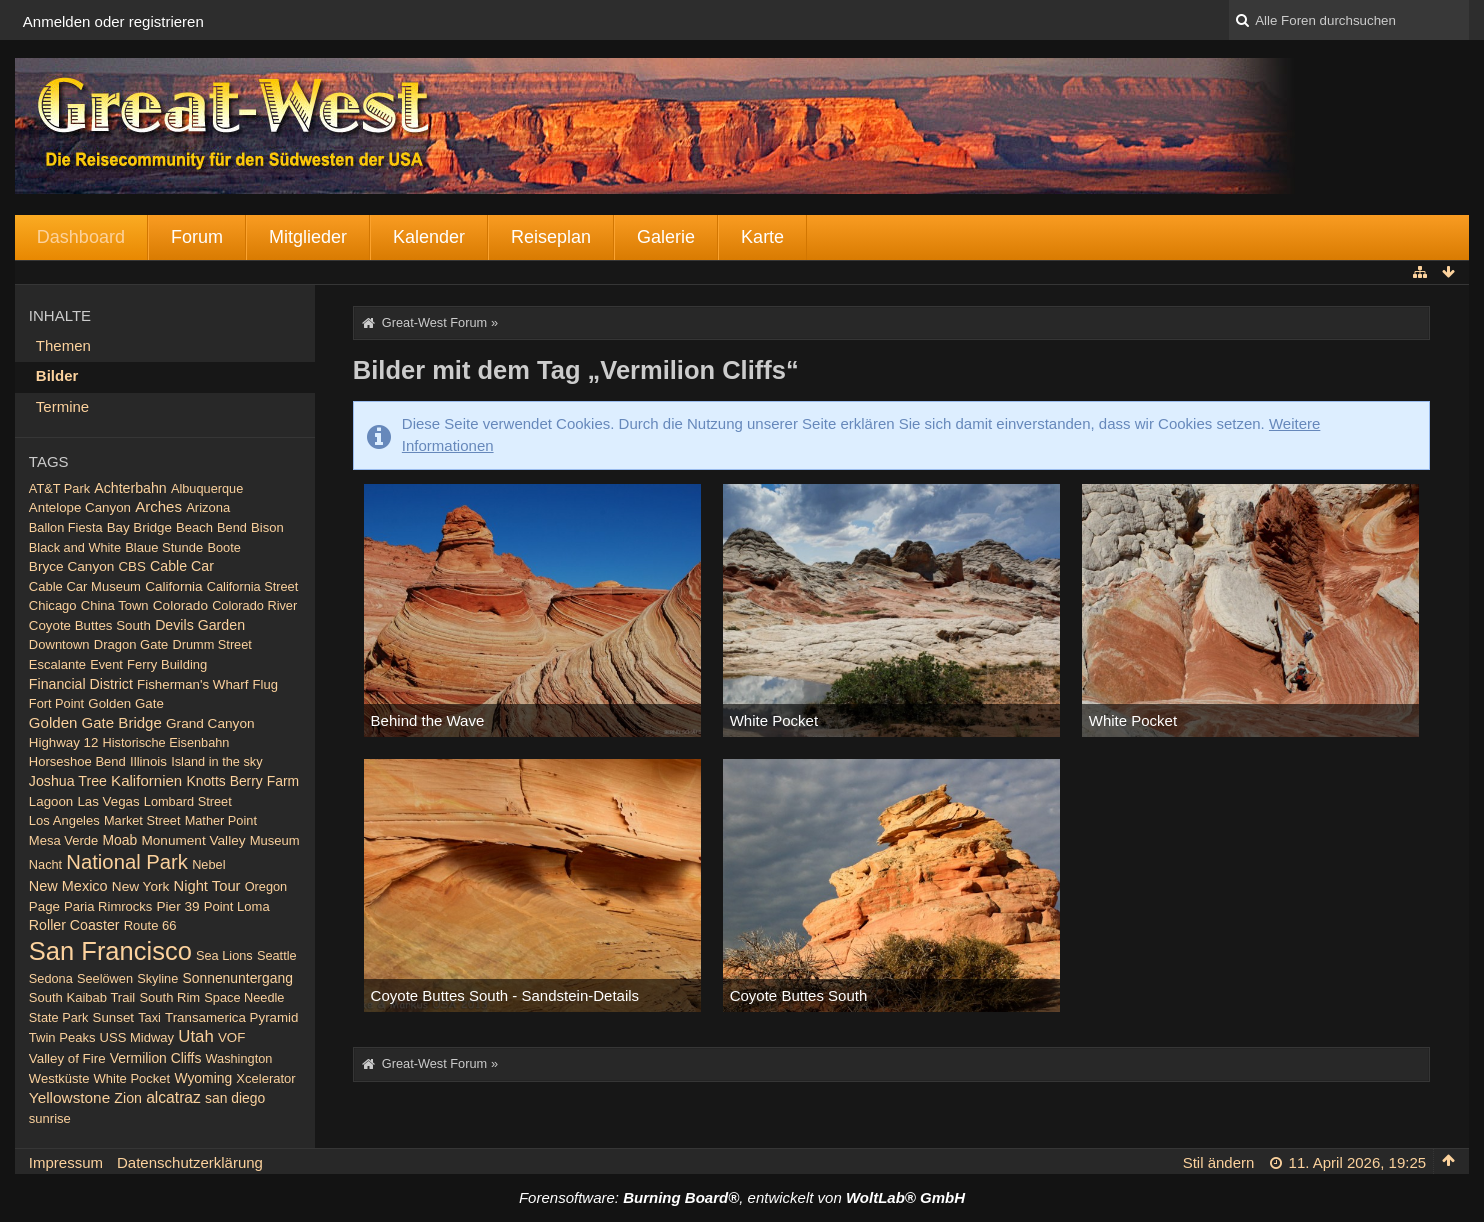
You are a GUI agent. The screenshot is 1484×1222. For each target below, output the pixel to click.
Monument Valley (193, 840)
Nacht (45, 864)
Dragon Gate (131, 644)
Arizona (208, 507)
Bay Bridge (139, 527)
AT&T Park (59, 488)
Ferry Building (167, 664)
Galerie (666, 237)
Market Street (142, 820)
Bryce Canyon (71, 566)
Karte (762, 237)
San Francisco (110, 951)
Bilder (57, 375)
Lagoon (51, 801)
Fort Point (56, 703)
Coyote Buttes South (90, 625)
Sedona (51, 978)
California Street (252, 586)
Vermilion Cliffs (156, 1058)
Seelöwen (105, 978)
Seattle (277, 955)
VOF (231, 1037)
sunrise (50, 1118)
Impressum (66, 1162)
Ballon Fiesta (66, 527)
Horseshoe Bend (77, 761)
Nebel (208, 864)
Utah (195, 1036)
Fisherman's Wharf (192, 684)
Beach (194, 527)
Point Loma (237, 906)
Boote (224, 547)
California (174, 586)
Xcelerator (265, 1078)
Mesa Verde (63, 840)
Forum (197, 237)
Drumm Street (212, 644)
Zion (128, 1098)
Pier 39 (178, 906)
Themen (63, 345)
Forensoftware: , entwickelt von (742, 1197)
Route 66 (150, 925)
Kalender (429, 237)
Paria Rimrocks (108, 906)
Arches (158, 506)
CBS (132, 566)
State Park (59, 1017)
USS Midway (137, 1037)
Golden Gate (126, 703)
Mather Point (221, 820)
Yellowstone (69, 1097)
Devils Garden (200, 625)
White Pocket (132, 1078)
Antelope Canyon (80, 507)
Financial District (81, 684)
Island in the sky (216, 761)
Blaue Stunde (164, 547)
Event (106, 664)
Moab (119, 840)
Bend (232, 527)
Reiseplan (551, 237)
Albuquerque (207, 488)
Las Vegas (108, 801)
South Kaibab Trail (82, 997)
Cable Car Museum (85, 586)
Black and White (75, 547)
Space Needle (244, 997)
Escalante (57, 664)
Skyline (157, 978)
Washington (239, 1058)
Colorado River (254, 605)
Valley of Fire (67, 1058)
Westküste (59, 1078)
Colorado (180, 605)
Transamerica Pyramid (231, 1017)
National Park (127, 862)
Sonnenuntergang (237, 978)
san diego (235, 1098)
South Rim (169, 997)
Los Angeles (64, 820)
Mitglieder (308, 237)
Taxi (149, 1017)
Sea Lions (224, 955)
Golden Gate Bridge (95, 722)
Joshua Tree (68, 781)
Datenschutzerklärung (190, 1162)
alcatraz (173, 1097)
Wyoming (203, 1078)
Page (44, 906)
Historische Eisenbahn (166, 742)
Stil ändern (1219, 1162)
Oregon (266, 886)
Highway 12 (64, 742)
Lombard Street (188, 801)
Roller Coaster (74, 925)
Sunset (113, 1017)
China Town (115, 605)
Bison (267, 527)
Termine (62, 406)
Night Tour (206, 886)
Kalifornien (146, 780)
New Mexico (68, 886)
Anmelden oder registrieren (113, 21)
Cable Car (182, 566)
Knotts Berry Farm (242, 781)
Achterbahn (130, 488)
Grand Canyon (210, 723)
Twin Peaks (62, 1037)
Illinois (148, 761)
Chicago (53, 605)
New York (141, 886)
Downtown (59, 644)
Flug (265, 684)
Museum (275, 840)
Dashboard (81, 237)
